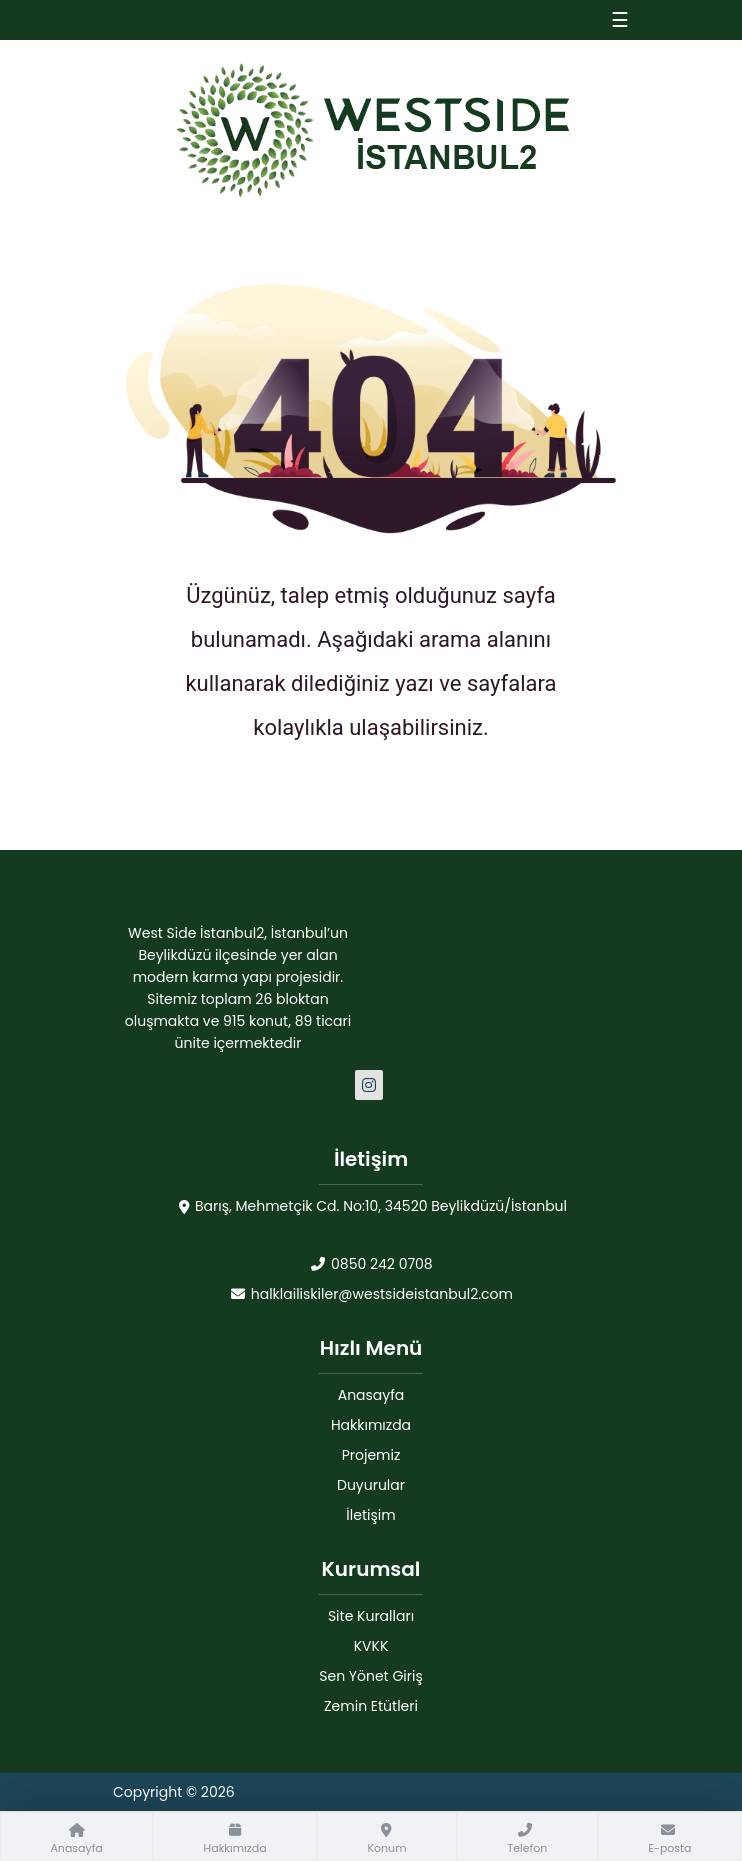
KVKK (371, 1646)
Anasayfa (371, 1395)
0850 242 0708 (370, 1264)
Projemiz (371, 1455)
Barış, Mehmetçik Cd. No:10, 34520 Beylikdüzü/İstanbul (371, 1206)
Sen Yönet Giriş (371, 1676)
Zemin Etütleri (371, 1706)
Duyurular (371, 1485)
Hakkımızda (371, 1425)
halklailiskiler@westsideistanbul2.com (371, 1294)
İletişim (370, 1515)
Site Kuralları (371, 1616)
